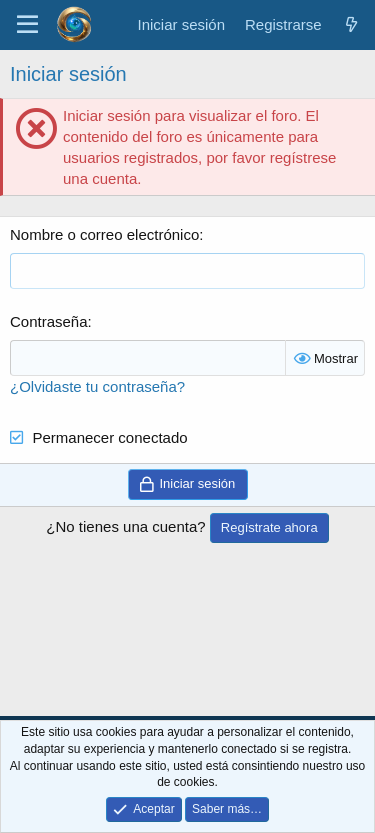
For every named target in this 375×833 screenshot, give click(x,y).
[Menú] (27, 25)
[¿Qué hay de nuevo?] (351, 24)
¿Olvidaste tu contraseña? (97, 386)
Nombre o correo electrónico (104, 234)
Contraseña (49, 321)
